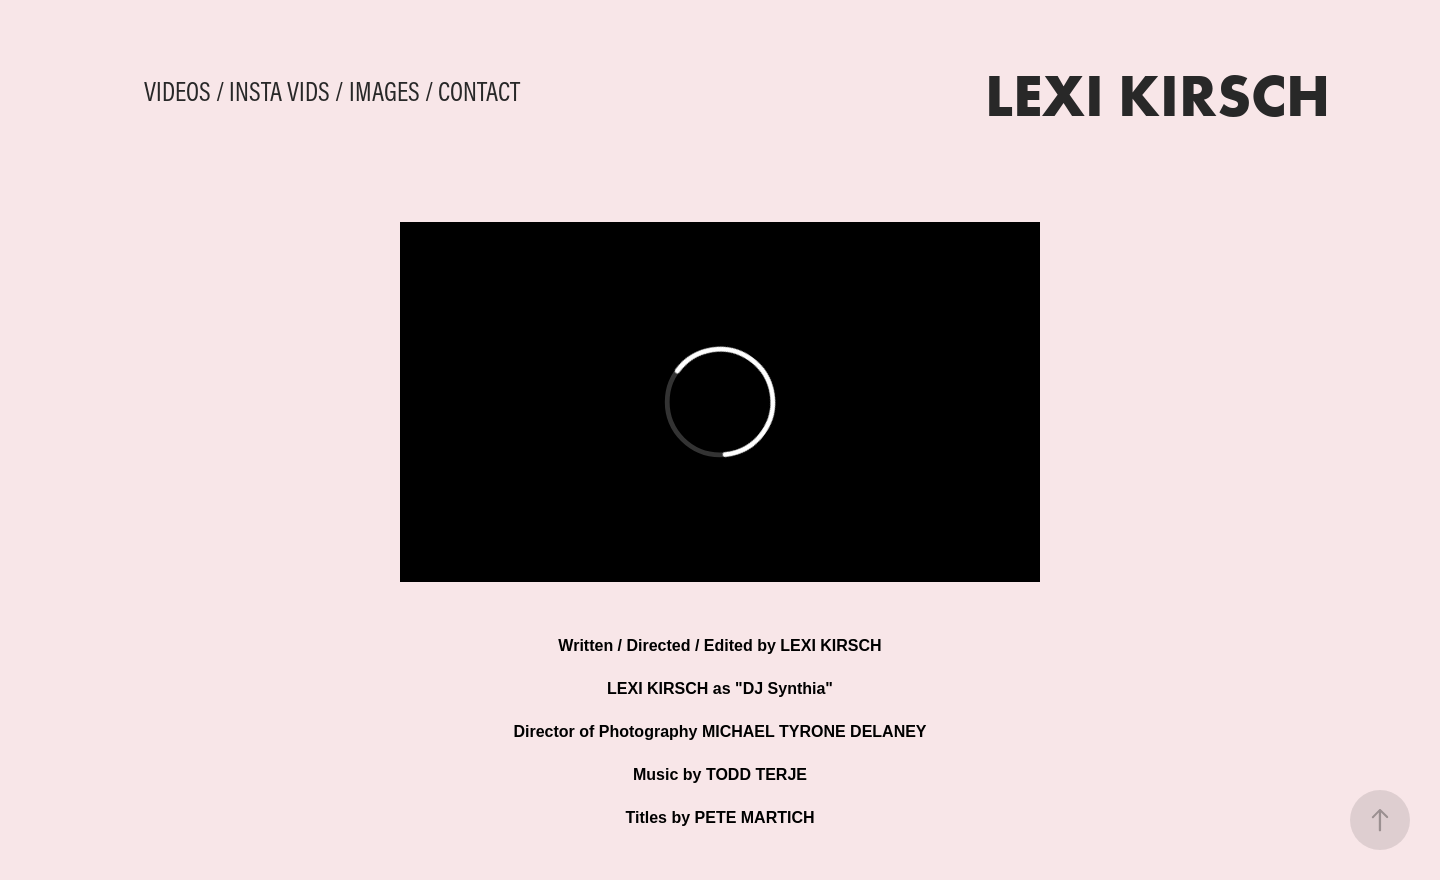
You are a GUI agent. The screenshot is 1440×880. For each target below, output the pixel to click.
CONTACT (479, 91)
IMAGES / (391, 91)
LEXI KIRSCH (1157, 94)
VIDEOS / (184, 91)
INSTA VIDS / (286, 91)
